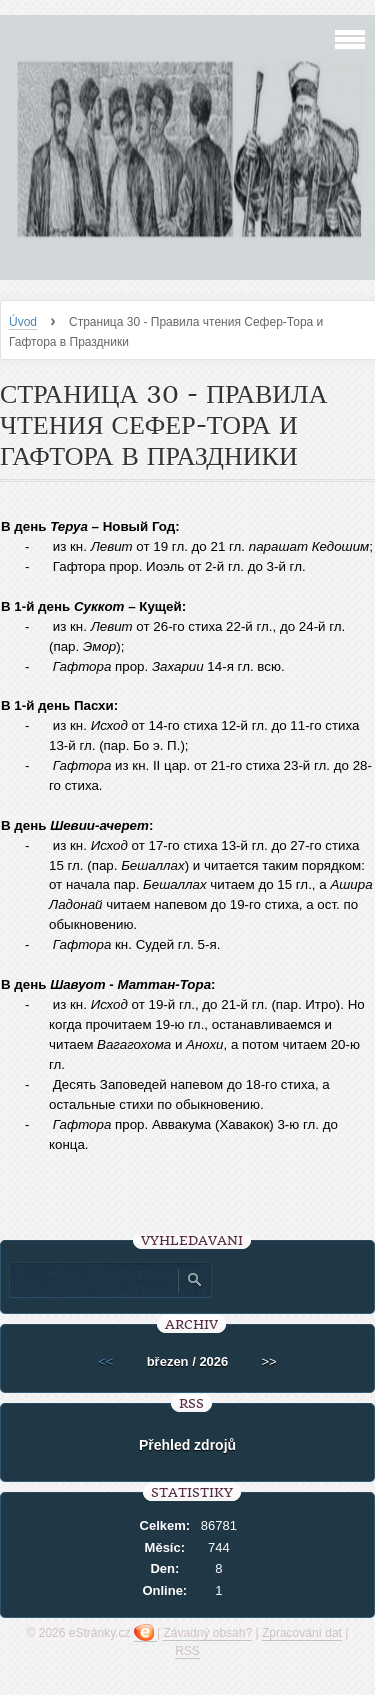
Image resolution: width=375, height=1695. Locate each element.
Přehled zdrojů (187, 1445)
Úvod (23, 322)
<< (105, 1361)
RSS (187, 1651)
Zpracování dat (302, 1633)
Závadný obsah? (207, 1633)
